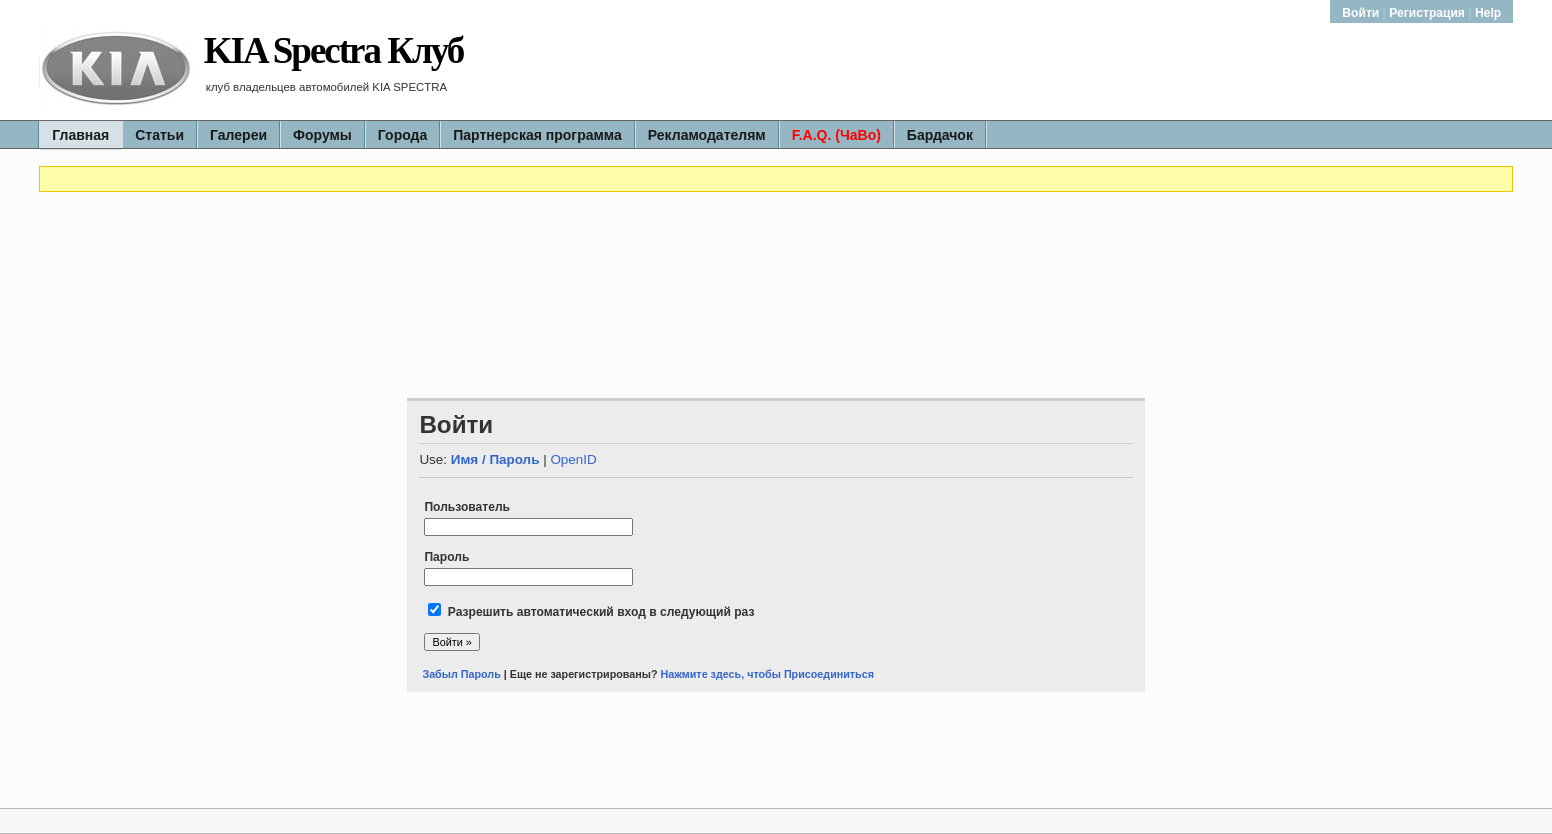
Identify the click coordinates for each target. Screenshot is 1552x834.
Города (402, 135)
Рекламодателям (707, 135)
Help (1488, 13)
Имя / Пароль (495, 459)
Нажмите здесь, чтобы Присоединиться (767, 674)
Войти (1362, 13)
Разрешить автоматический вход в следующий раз (601, 612)
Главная (80, 135)
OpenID (573, 459)
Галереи (238, 135)
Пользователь (467, 507)
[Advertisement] (776, 253)
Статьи (159, 135)
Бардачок (940, 135)
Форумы (322, 135)
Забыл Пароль (461, 674)
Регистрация (1427, 13)
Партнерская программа (537, 135)
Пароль (446, 557)
